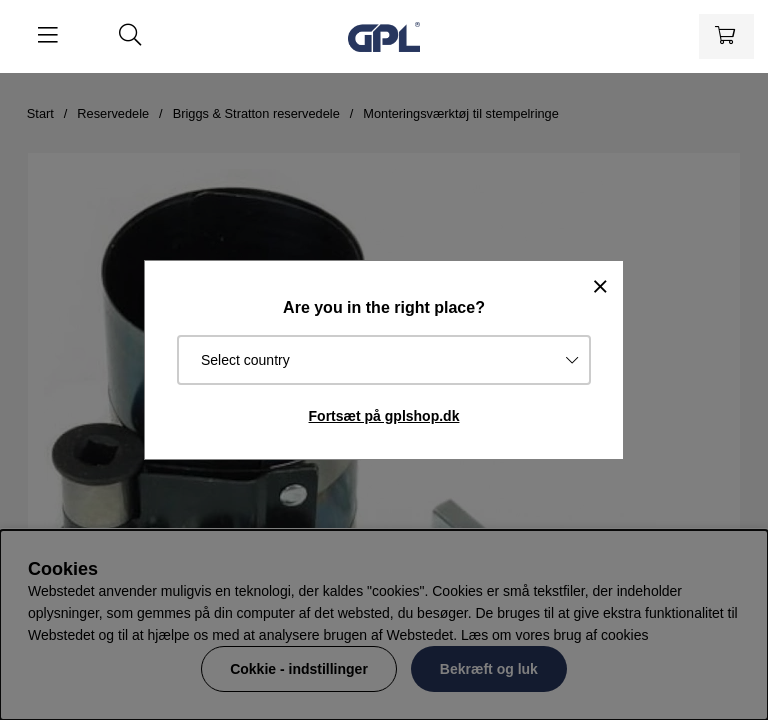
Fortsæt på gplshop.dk (384, 416)
